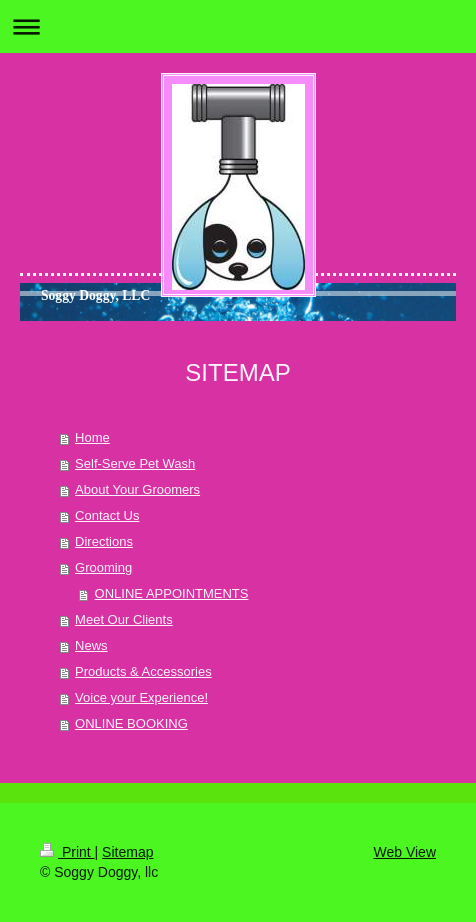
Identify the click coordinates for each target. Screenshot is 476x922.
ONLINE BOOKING (131, 723)
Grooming (103, 567)
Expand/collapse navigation (238, 26)
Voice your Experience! (141, 697)
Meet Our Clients (124, 619)
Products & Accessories (143, 671)
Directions (104, 541)
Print (67, 852)
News (91, 645)
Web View (404, 852)
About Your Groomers (137, 489)
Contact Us (107, 515)
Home (92, 437)
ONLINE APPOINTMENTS (172, 593)
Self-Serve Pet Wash (135, 463)
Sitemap (127, 852)
